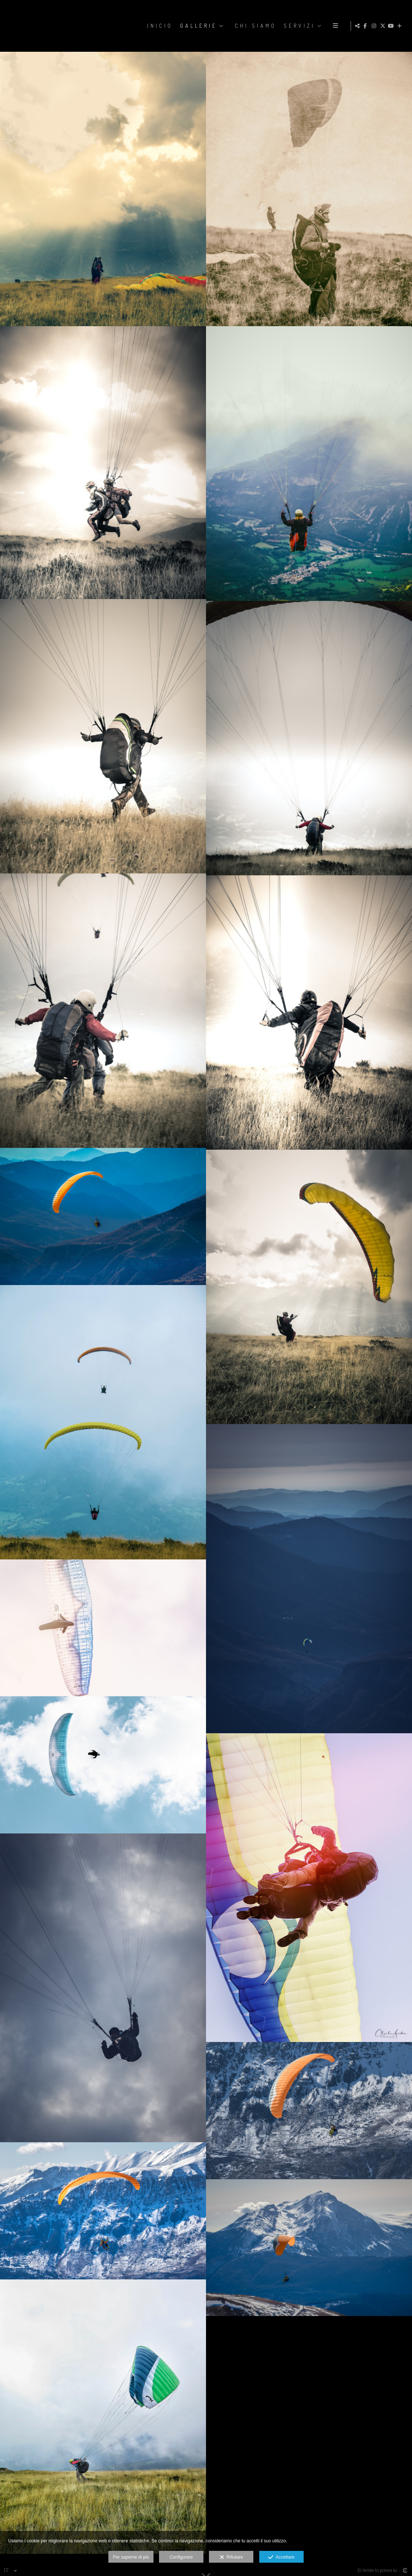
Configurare (181, 2557)
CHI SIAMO (255, 26)
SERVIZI (298, 26)
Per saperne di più (131, 2557)
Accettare (281, 2557)
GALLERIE (197, 26)
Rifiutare (231, 2557)
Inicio (159, 26)
